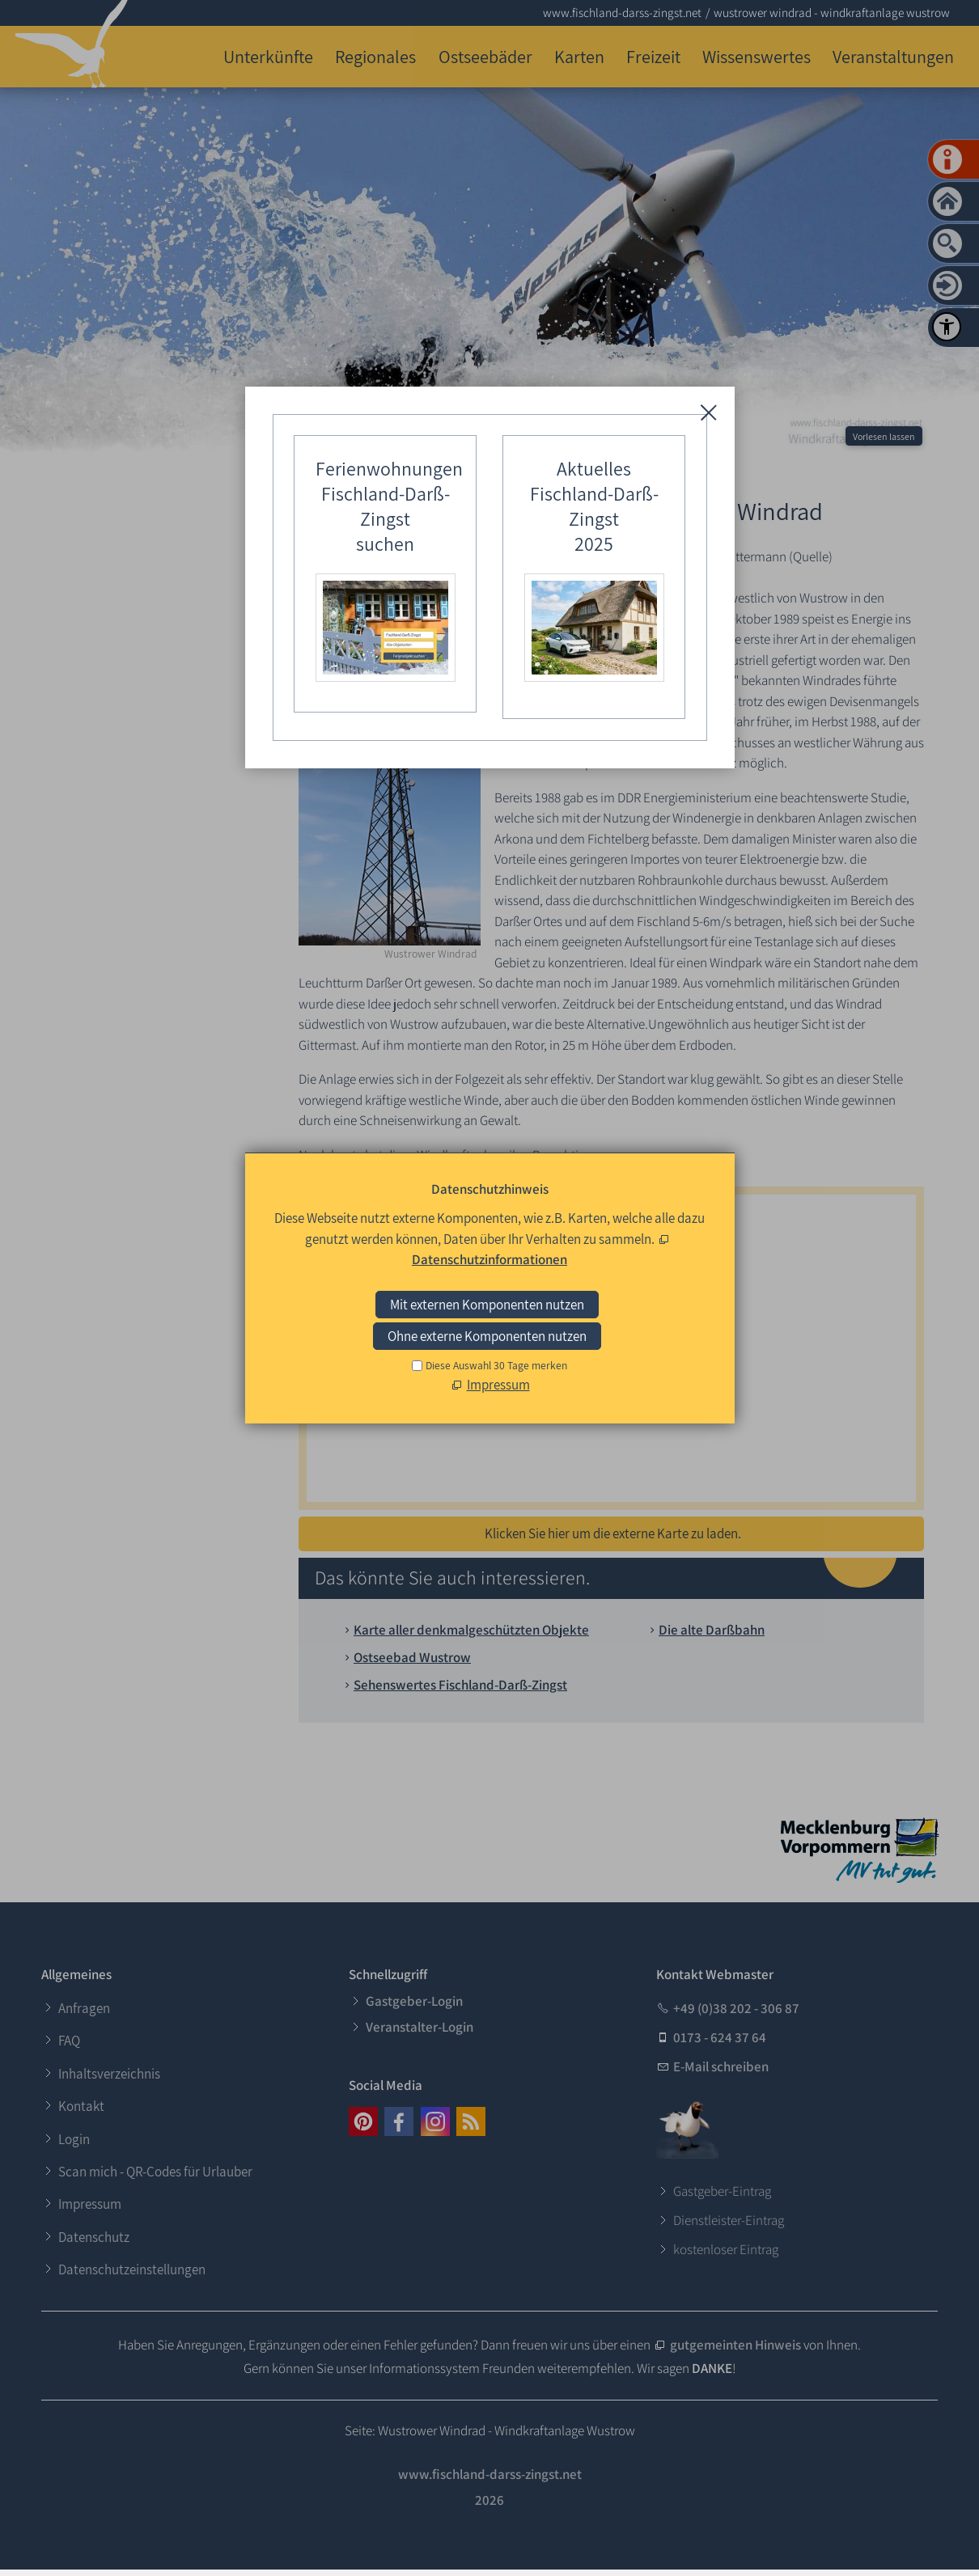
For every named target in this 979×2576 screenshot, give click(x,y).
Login (74, 2139)
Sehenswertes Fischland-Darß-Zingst (460, 1685)
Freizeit (653, 56)
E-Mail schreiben (721, 2066)
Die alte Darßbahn (712, 1630)
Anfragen (84, 2008)
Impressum (89, 2204)
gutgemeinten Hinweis (735, 2345)
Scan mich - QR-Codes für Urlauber (155, 2172)
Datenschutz (93, 2237)
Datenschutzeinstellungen (132, 2269)
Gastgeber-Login (414, 2001)
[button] (363, 2121)
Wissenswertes (756, 56)
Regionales (375, 56)
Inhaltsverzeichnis (109, 2074)
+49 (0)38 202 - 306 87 (736, 2008)
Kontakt (81, 2106)
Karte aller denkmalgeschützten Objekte (471, 1630)
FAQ (69, 2040)
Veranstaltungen (893, 56)
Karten (579, 56)
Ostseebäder (485, 56)
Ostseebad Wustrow (412, 1657)
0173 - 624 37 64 (719, 2037)
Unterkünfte (268, 56)
